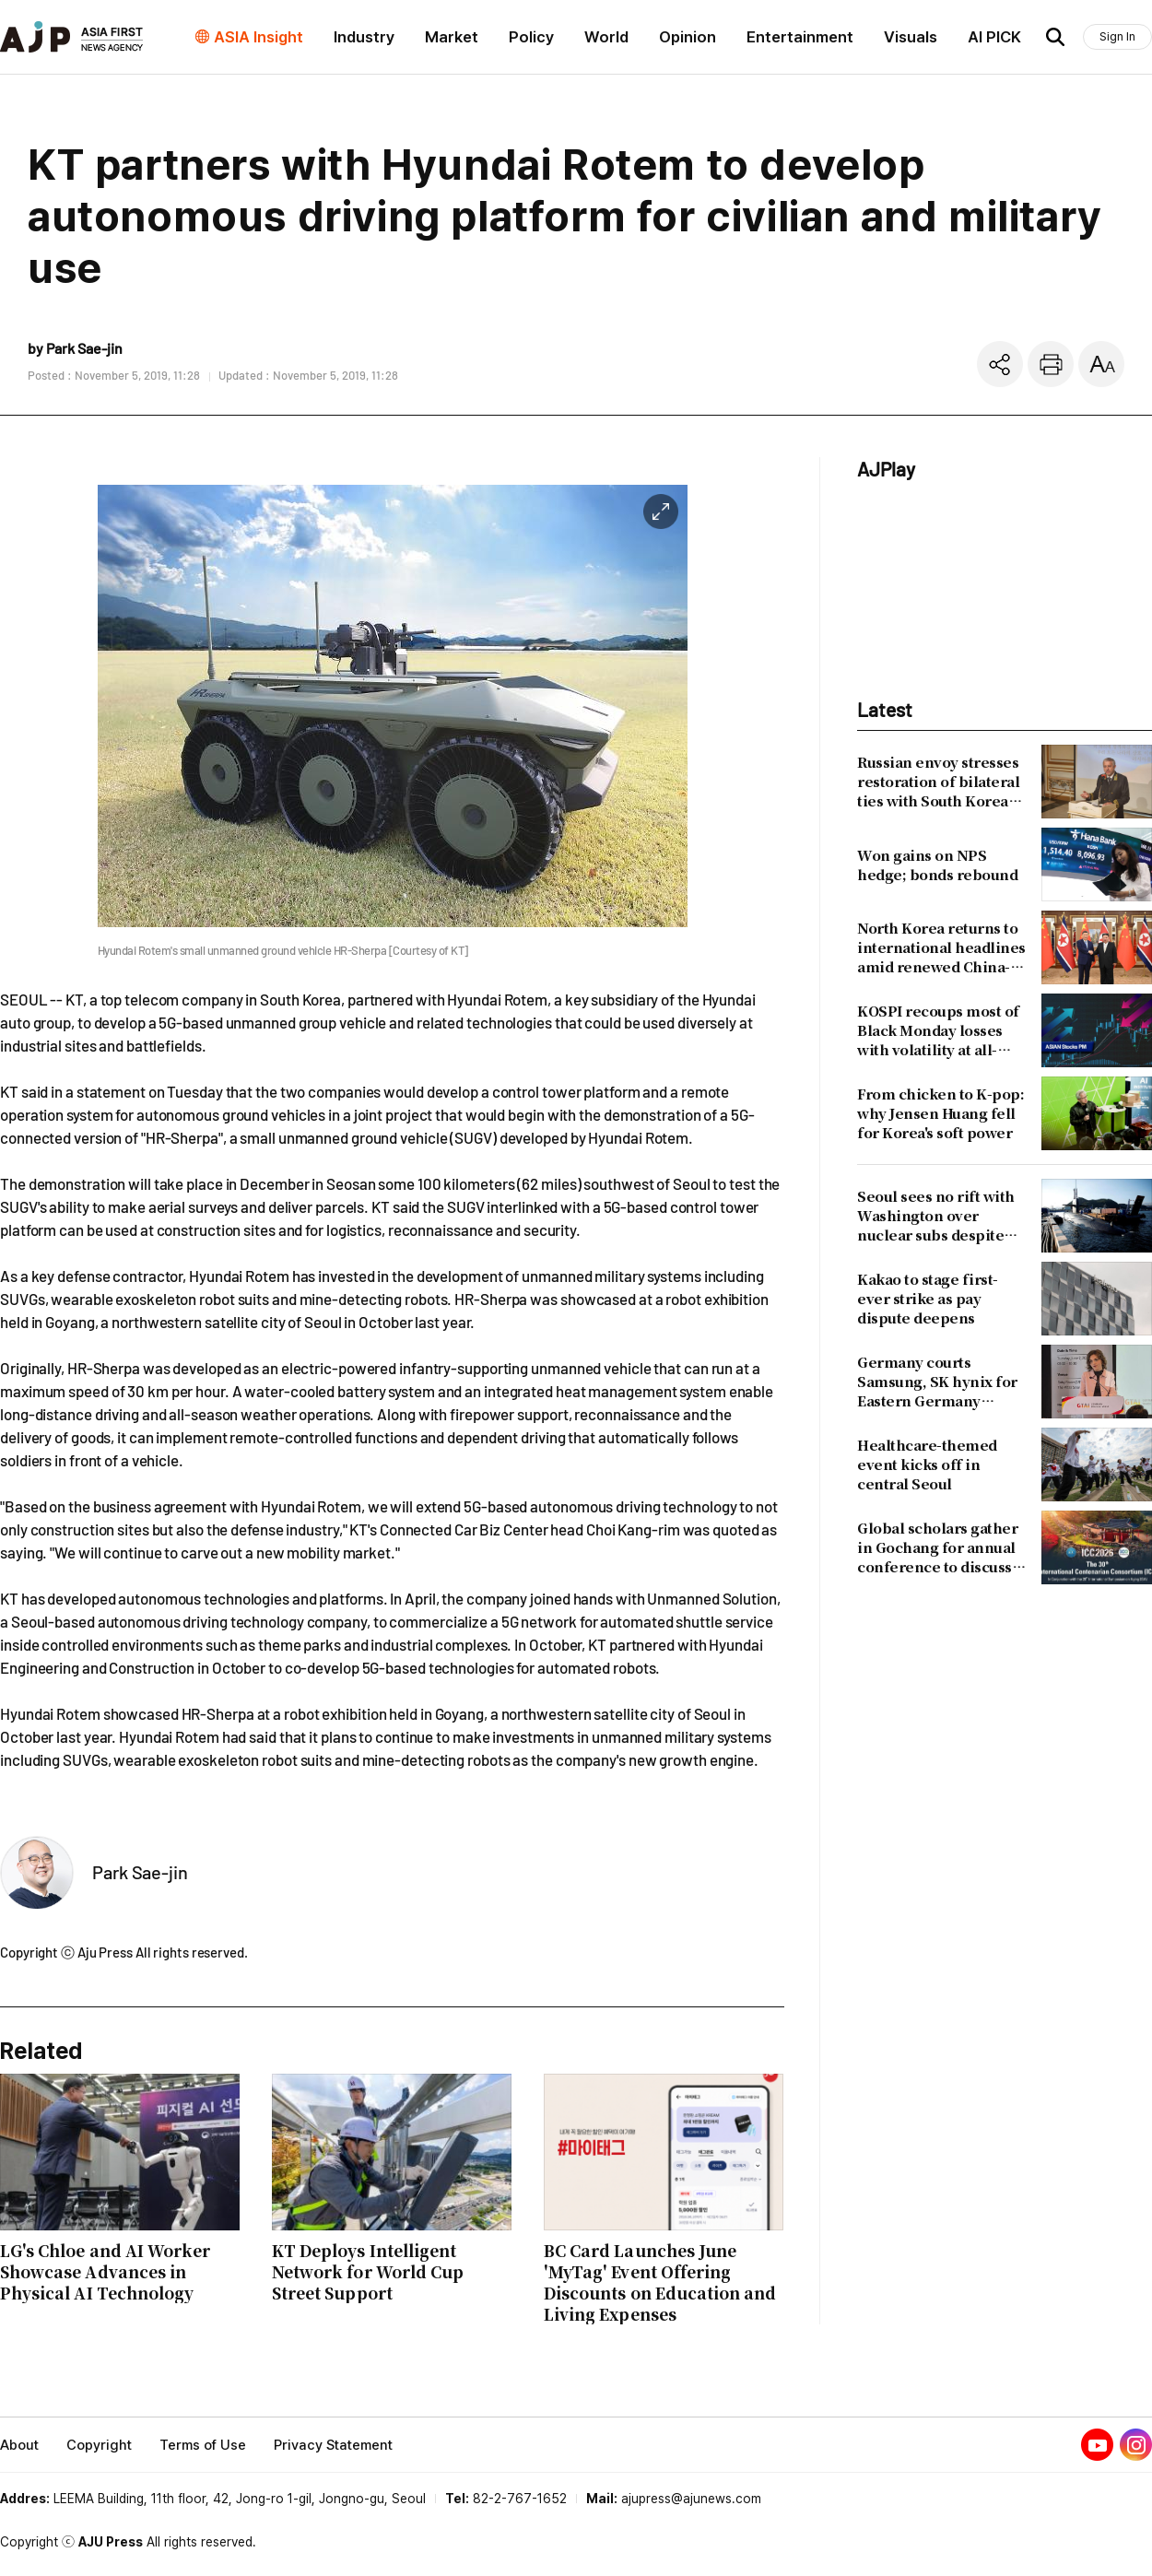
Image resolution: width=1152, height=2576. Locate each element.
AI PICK (994, 37)
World (606, 37)
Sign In (1117, 36)
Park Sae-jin (140, 1872)
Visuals (910, 37)
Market (451, 37)
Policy (531, 37)
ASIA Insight (258, 37)
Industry (364, 37)
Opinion (687, 37)
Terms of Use (202, 2445)
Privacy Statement (333, 2445)
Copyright (99, 2445)
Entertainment (799, 37)
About (19, 2445)
